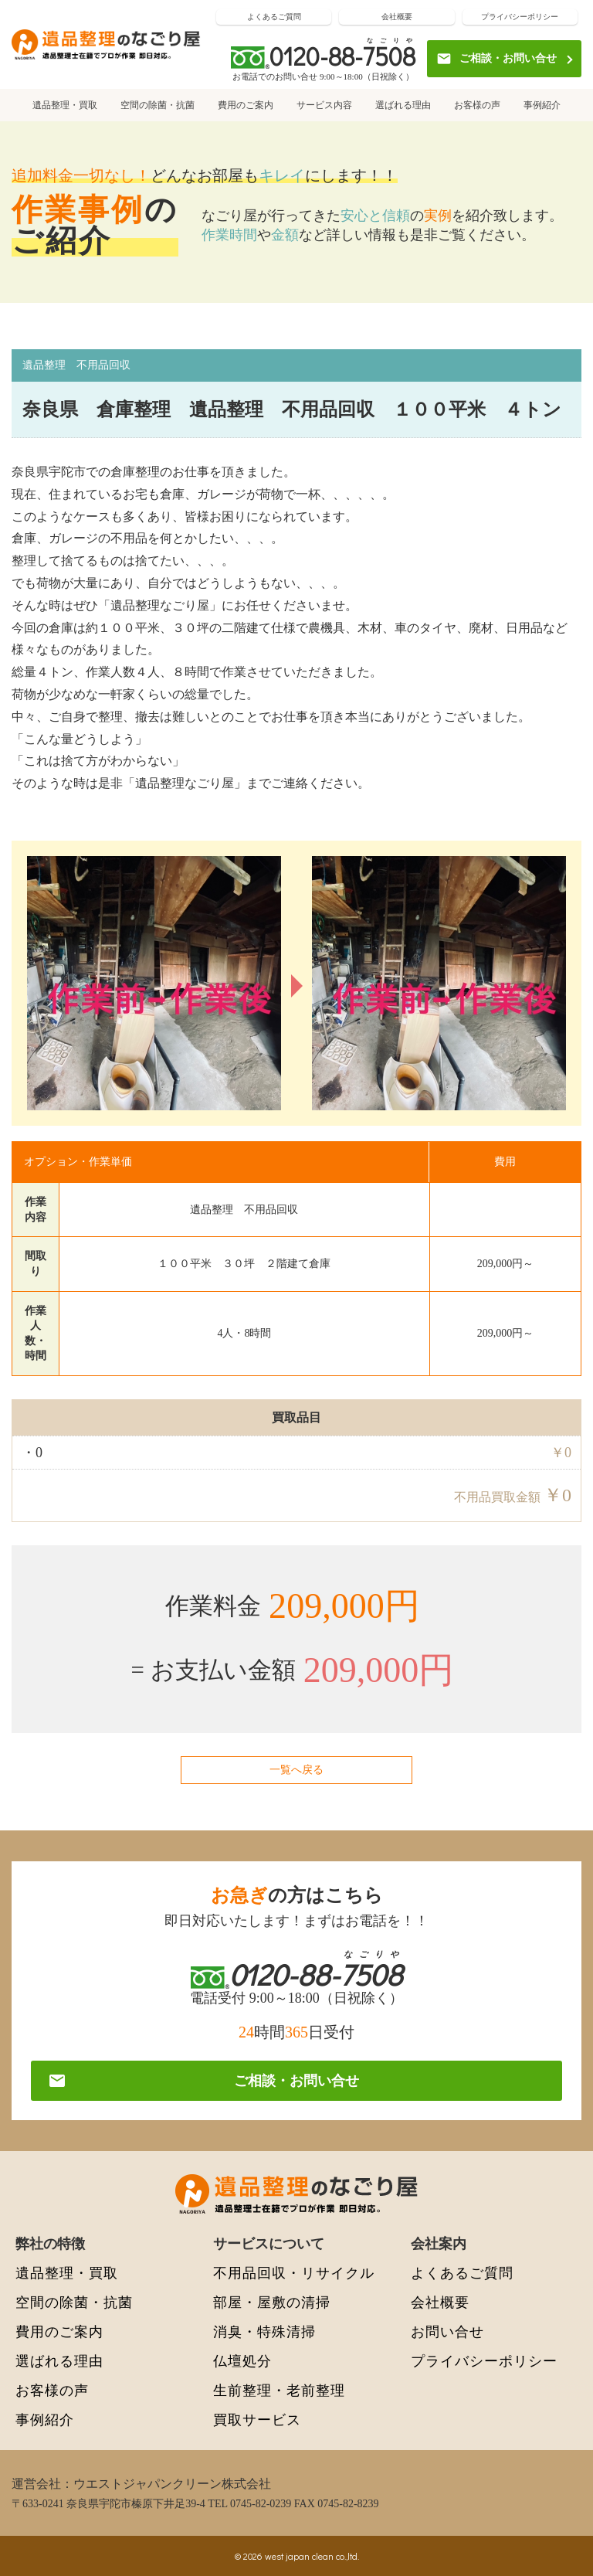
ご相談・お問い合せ (496, 58)
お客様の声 (477, 105)
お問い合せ (447, 2331)
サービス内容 (324, 105)
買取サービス (257, 2419)
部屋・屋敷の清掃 (271, 2302)
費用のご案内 (245, 105)
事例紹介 (542, 105)
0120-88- (342, 56)
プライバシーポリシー (519, 16)
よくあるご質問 (274, 16)
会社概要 (396, 16)
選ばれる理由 (403, 105)
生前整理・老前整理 (279, 2390)
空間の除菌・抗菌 (157, 105)
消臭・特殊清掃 (264, 2331)
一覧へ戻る (296, 1770)
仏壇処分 (242, 2360)
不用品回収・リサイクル (293, 2272)
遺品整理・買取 (64, 105)
